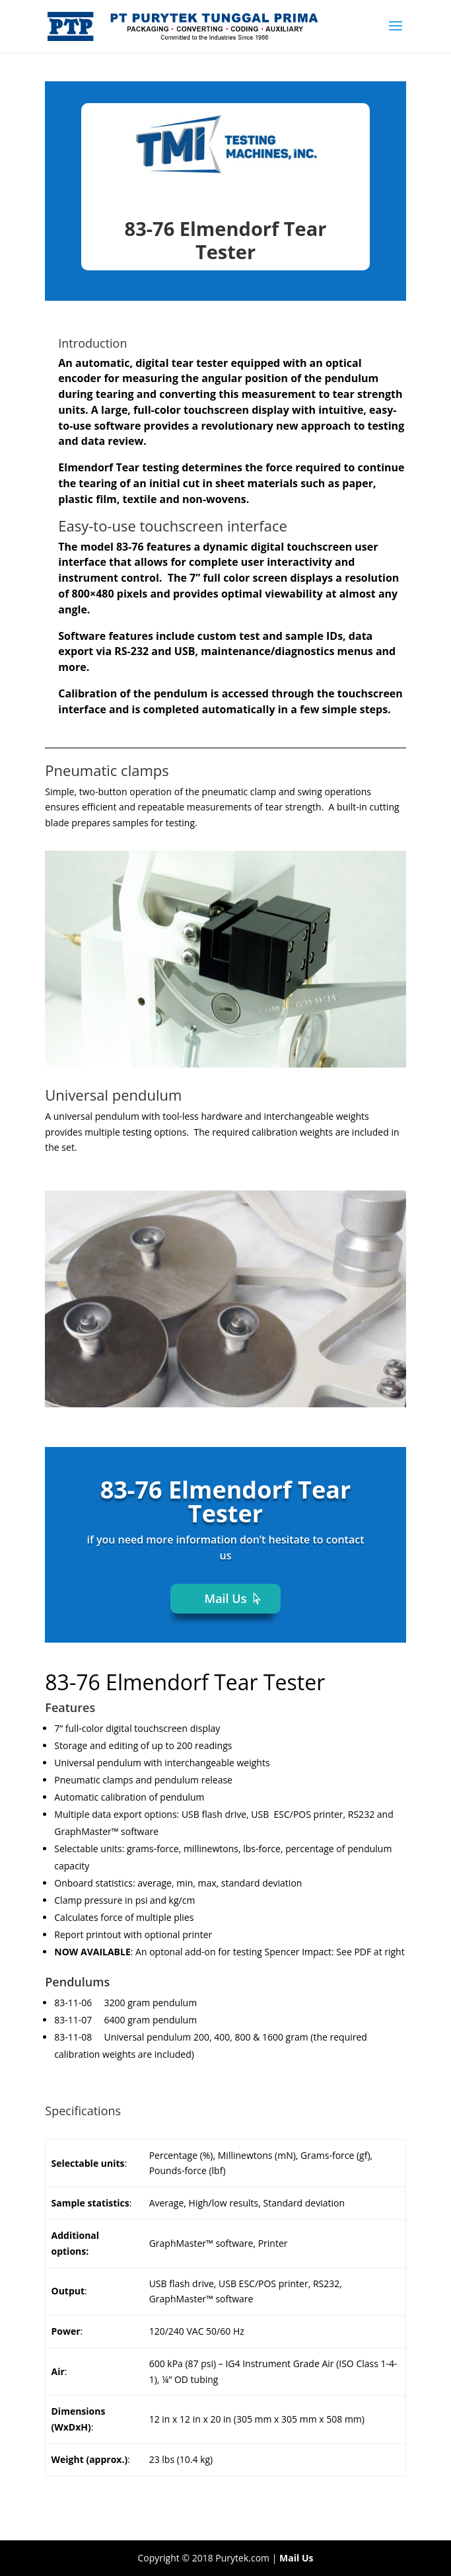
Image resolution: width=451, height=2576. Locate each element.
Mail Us (226, 1598)
